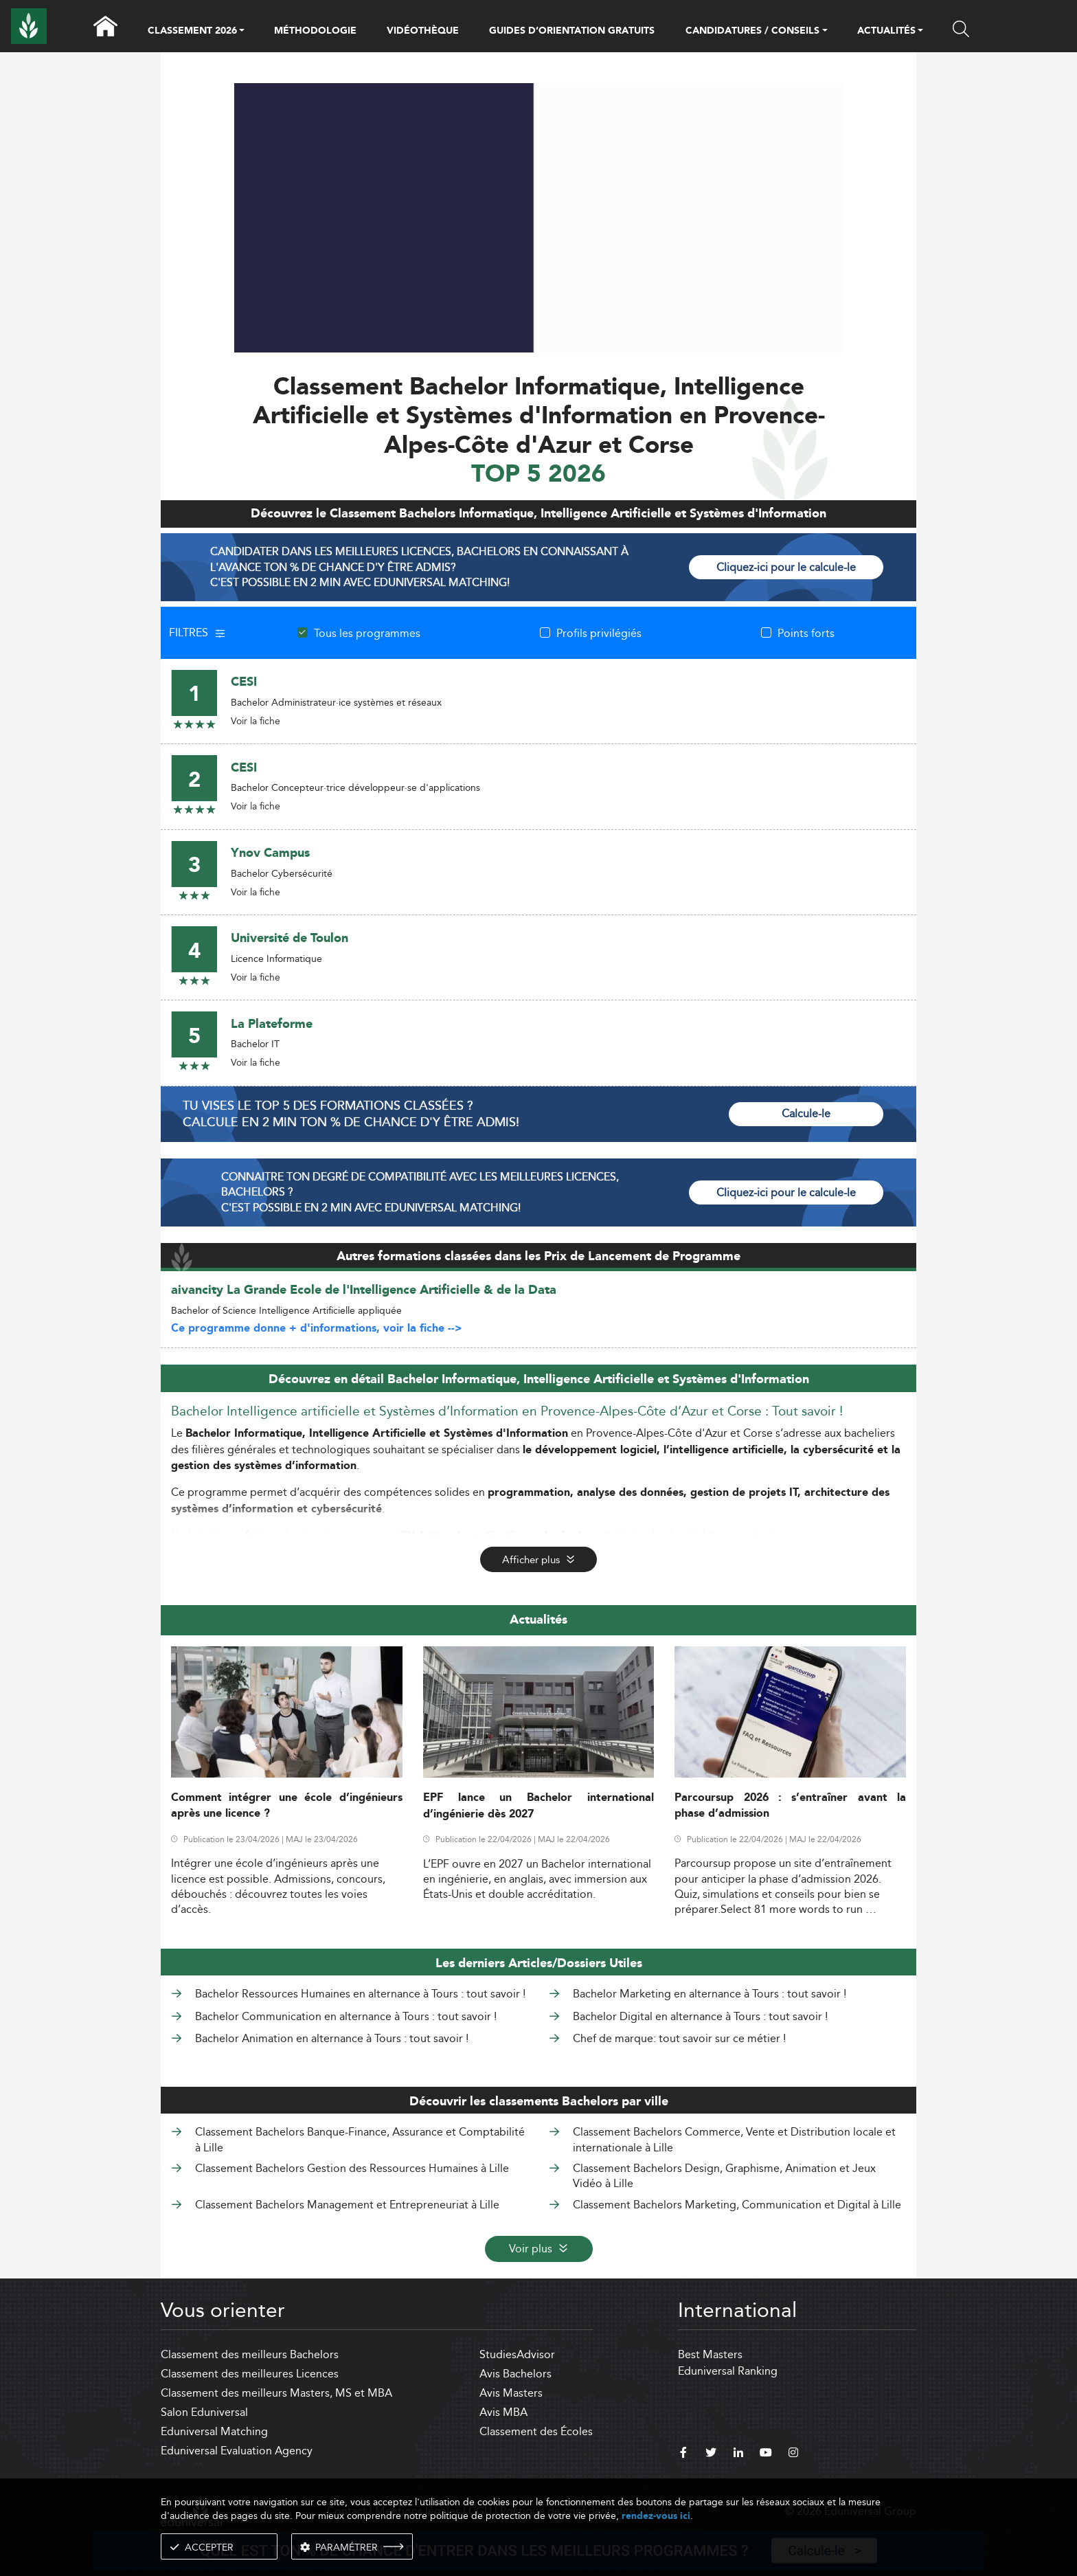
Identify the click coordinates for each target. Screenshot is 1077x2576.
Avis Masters (511, 2392)
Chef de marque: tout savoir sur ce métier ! (679, 2038)
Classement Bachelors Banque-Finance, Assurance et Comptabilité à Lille (360, 2139)
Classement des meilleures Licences (250, 2373)
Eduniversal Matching (214, 2431)
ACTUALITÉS (886, 31)
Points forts (806, 633)
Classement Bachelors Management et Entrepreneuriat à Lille (347, 2204)
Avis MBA (503, 2412)
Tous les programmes (367, 633)
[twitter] (710, 2454)
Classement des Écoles (536, 2431)
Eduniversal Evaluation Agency (237, 2450)
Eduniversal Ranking (728, 2370)
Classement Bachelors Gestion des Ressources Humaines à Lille (352, 2168)
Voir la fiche (255, 720)
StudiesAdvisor (517, 2354)
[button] (242, 31)
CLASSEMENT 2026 (192, 31)
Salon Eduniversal (204, 2412)
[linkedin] (738, 2454)
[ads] (538, 348)
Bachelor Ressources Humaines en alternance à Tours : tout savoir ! (360, 1993)
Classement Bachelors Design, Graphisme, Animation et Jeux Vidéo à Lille (724, 2176)
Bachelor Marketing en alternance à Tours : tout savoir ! (709, 1993)
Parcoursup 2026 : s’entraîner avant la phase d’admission (790, 1805)
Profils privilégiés (599, 633)
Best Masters (710, 2354)
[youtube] (765, 2454)
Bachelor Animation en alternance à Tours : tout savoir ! (331, 2038)
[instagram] (793, 2454)
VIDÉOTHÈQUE (423, 30)
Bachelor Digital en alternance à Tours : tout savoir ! (700, 2016)
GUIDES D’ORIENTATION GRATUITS (572, 30)
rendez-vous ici (656, 2516)
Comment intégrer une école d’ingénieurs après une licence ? (287, 1805)
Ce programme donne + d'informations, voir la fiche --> (316, 1328)
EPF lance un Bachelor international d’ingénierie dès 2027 (539, 1805)
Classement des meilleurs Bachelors (250, 2354)
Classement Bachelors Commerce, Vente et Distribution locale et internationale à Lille (734, 2139)
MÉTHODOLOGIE (315, 30)
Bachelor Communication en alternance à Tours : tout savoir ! (346, 2016)
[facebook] (683, 2454)
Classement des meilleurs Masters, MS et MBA (276, 2392)
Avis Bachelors (515, 2373)
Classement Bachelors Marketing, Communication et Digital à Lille (737, 2204)
